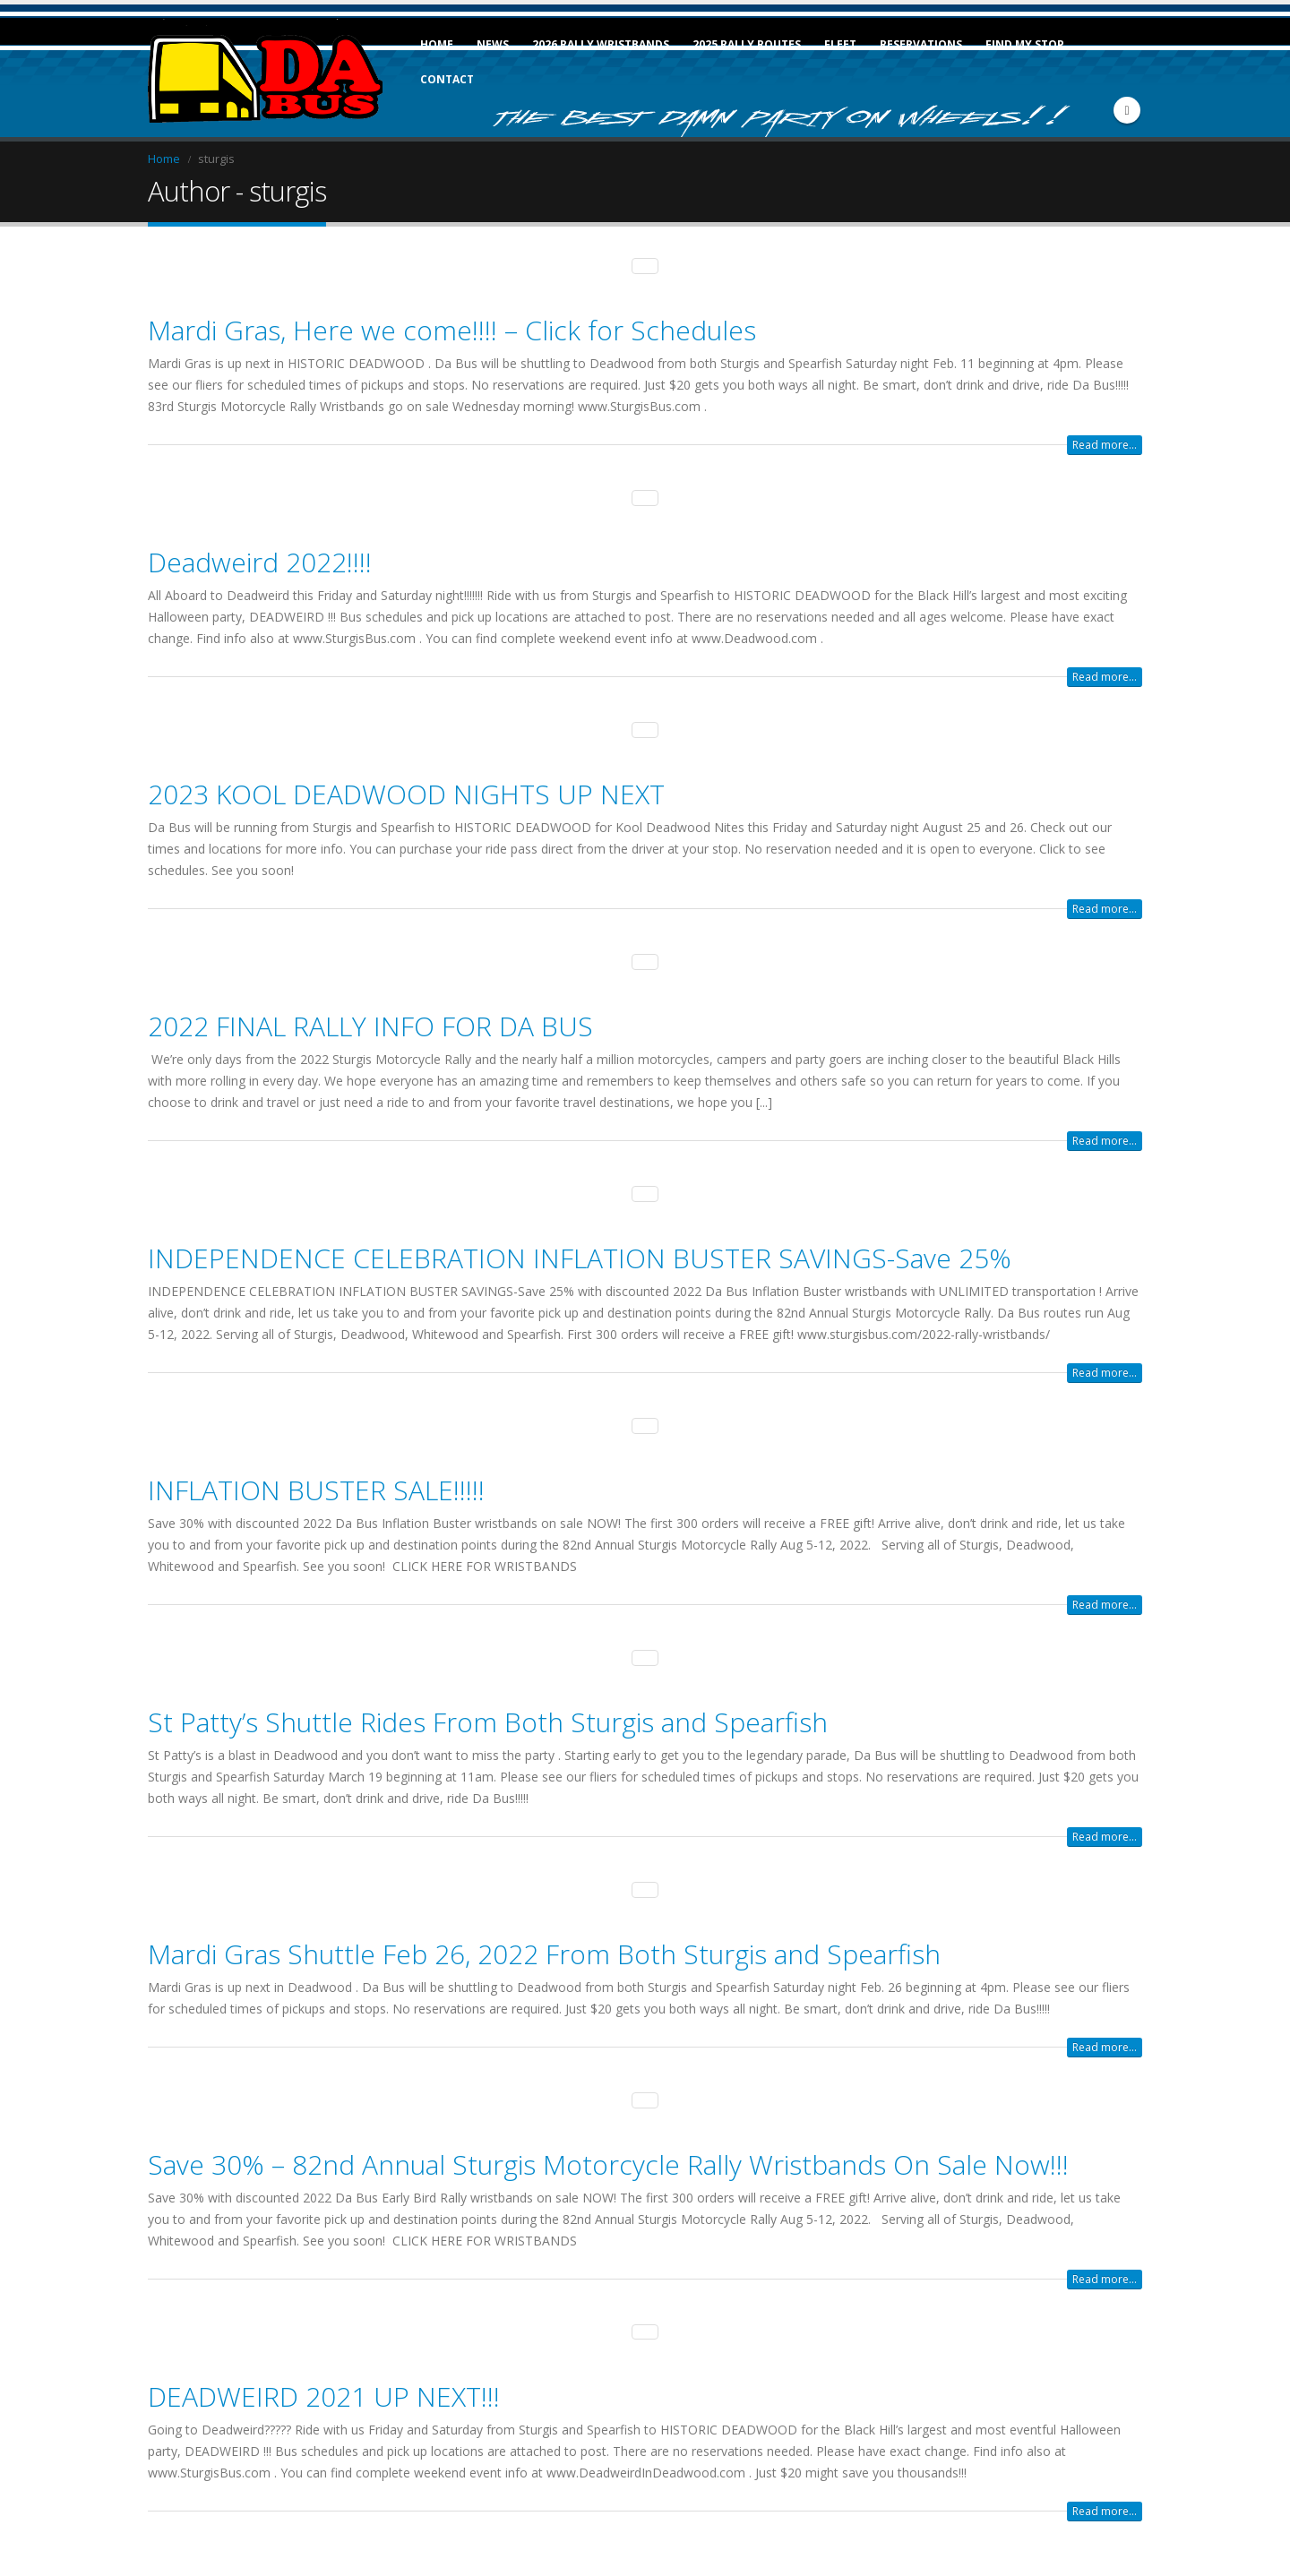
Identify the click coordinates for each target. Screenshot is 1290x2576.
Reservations (921, 44)
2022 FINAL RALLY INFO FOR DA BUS (370, 1018)
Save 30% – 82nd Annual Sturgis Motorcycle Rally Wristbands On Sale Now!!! (608, 2147)
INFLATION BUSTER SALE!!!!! (316, 1478)
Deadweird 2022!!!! (260, 558)
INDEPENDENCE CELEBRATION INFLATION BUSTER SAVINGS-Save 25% (579, 1249)
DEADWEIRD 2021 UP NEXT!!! (324, 2377)
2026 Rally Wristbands (600, 44)
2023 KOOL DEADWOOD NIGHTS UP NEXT (406, 788)
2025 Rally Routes (746, 44)
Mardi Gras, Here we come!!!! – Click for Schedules (452, 328)
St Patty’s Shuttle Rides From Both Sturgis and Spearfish (488, 1708)
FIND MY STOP (1024, 44)
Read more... (1104, 443)
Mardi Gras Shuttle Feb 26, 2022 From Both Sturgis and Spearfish (544, 1938)
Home (436, 44)
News (493, 44)
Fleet (840, 44)
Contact (447, 79)
